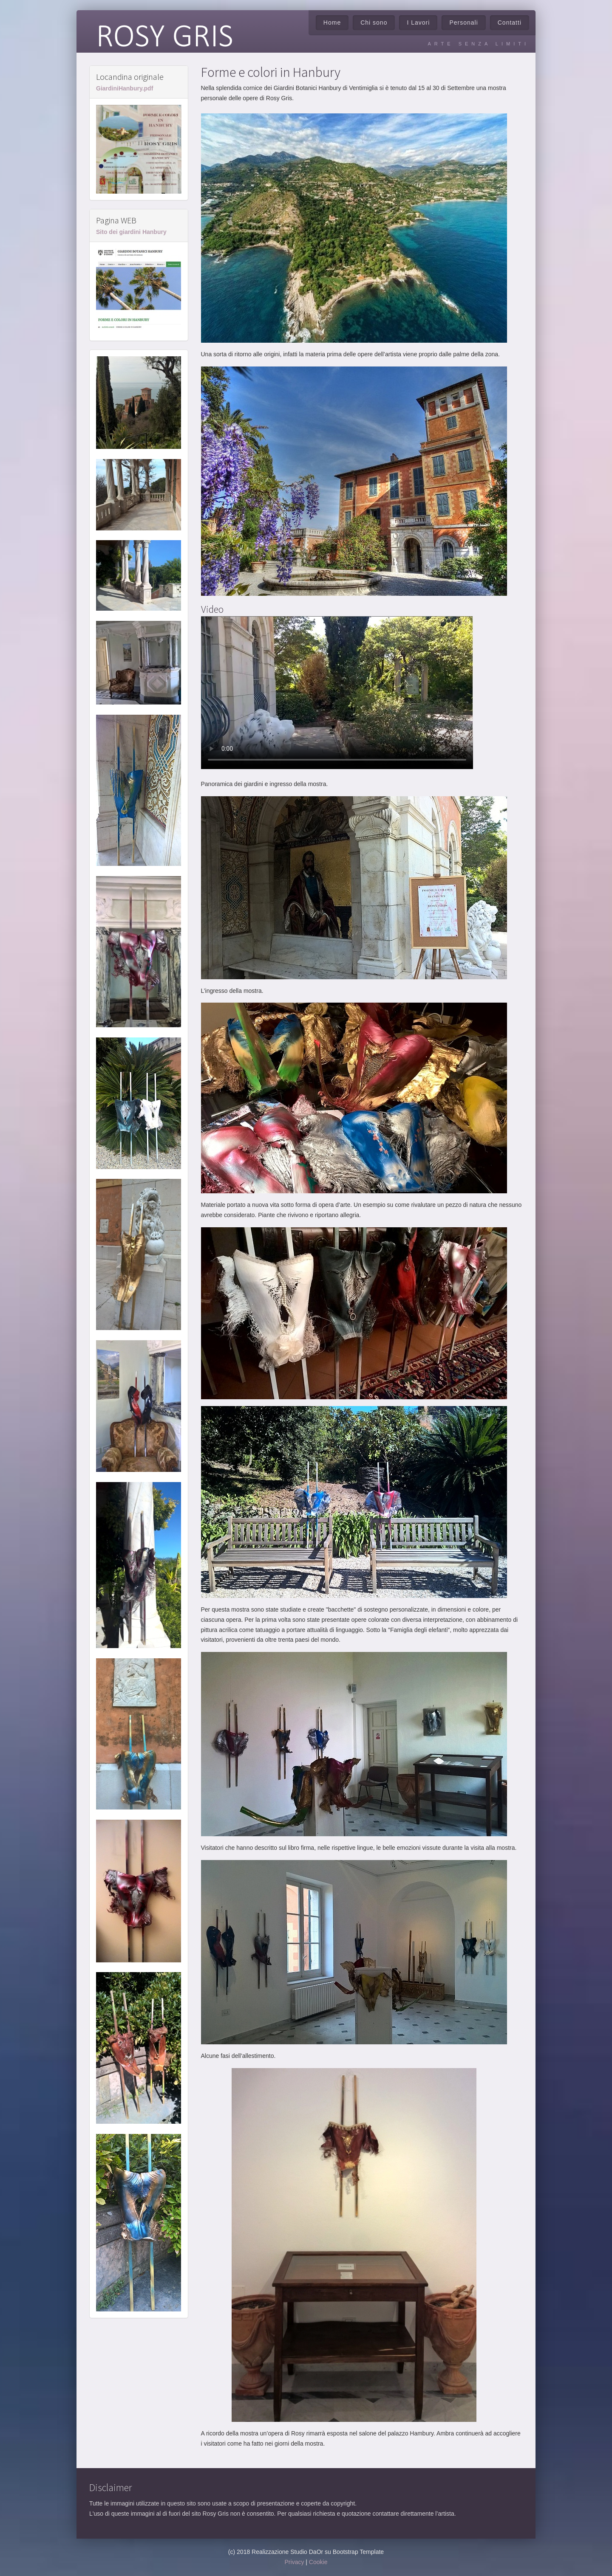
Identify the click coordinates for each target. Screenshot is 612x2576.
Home (332, 22)
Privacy (294, 2562)
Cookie (318, 2562)
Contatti (509, 22)
